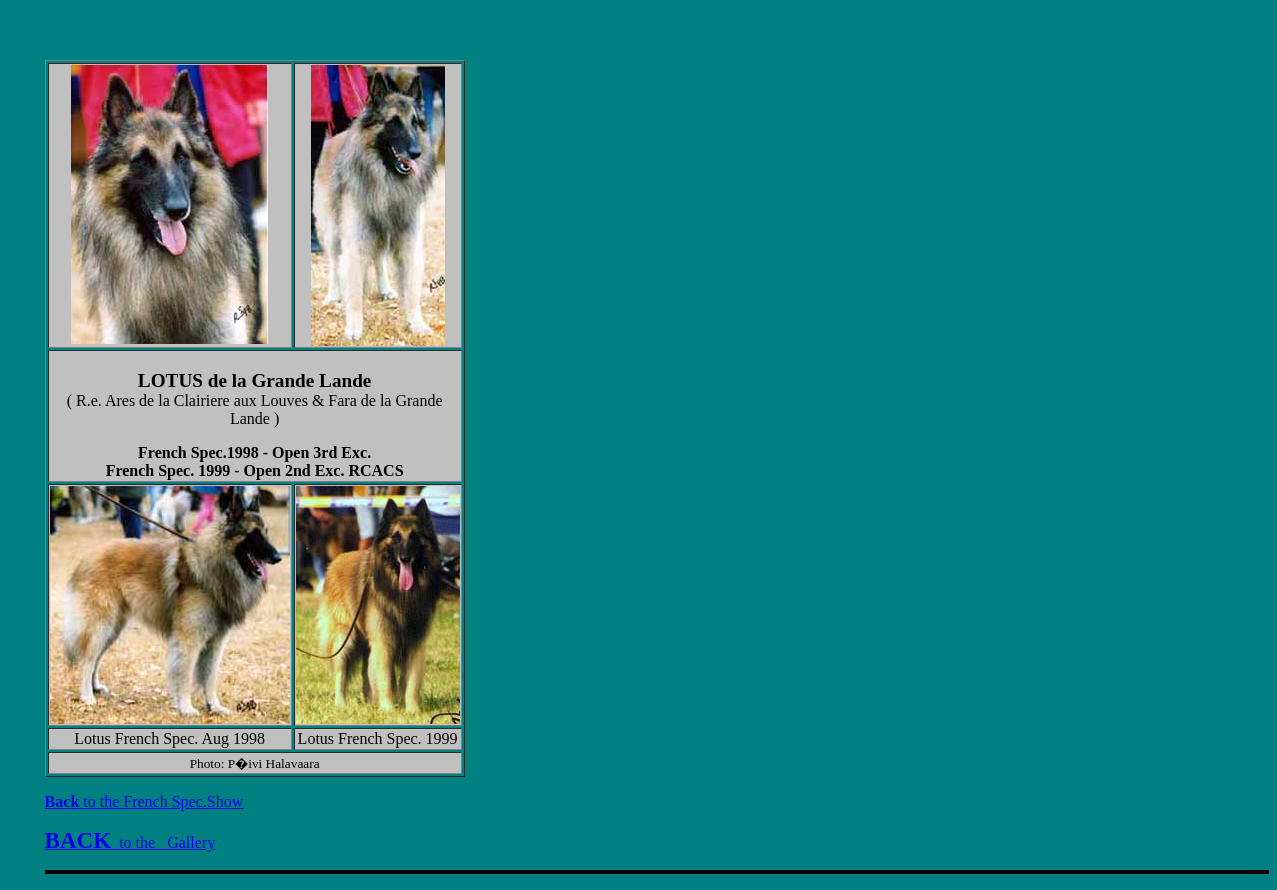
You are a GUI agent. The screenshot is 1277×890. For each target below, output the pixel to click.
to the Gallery (130, 842)
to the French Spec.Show (144, 801)
